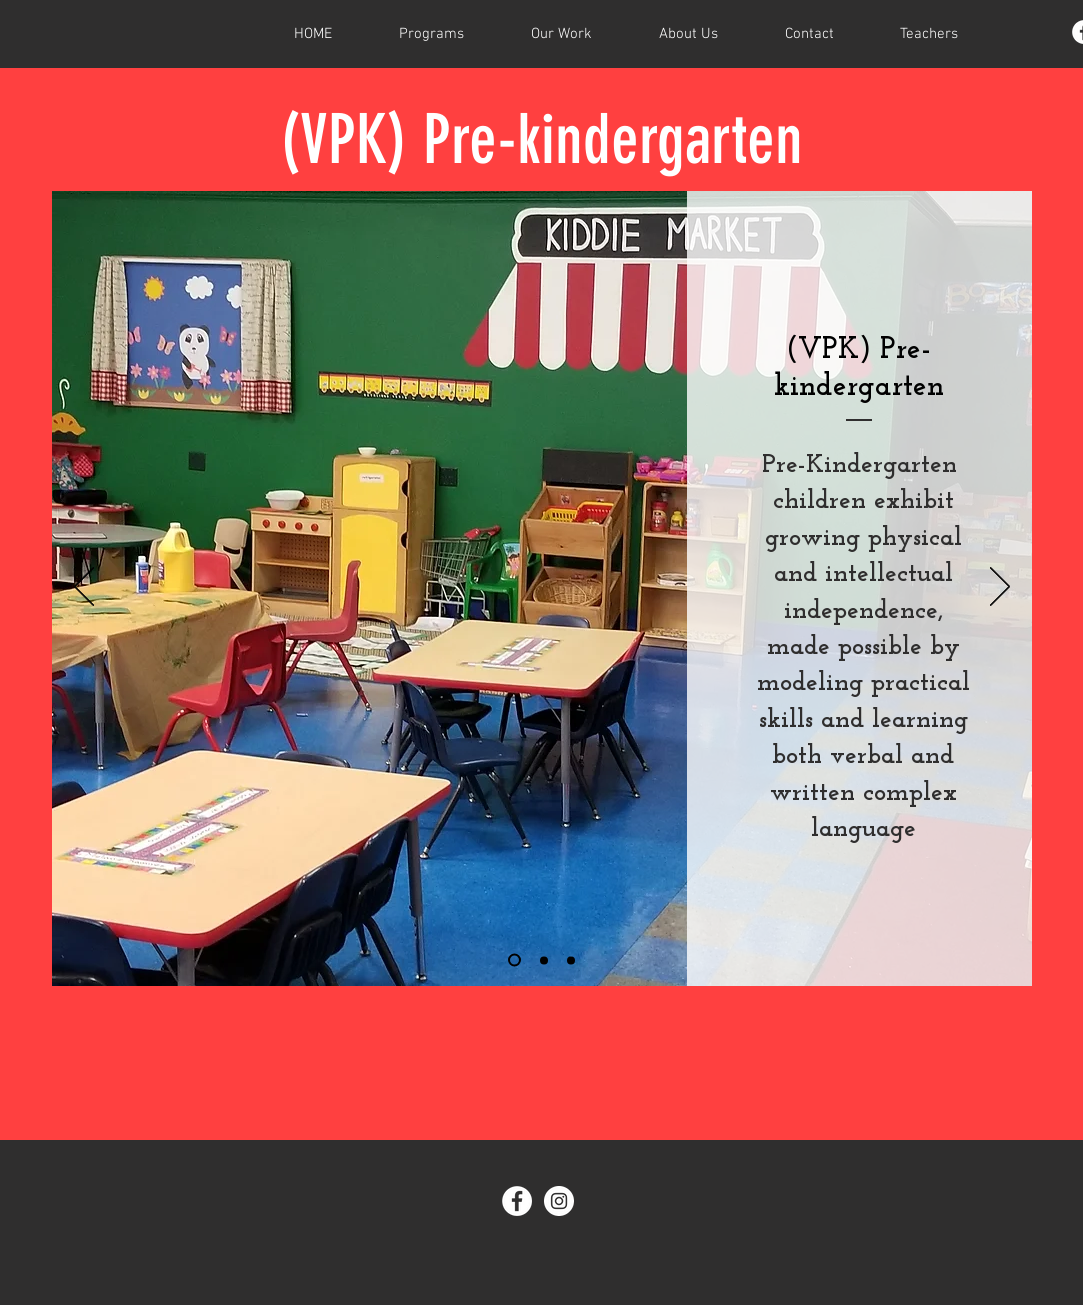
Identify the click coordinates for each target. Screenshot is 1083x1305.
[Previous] (84, 588)
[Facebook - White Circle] (517, 1201)
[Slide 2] (544, 960)
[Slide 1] (514, 960)
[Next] (1000, 588)
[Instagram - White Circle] (559, 1201)
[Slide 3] (571, 960)
